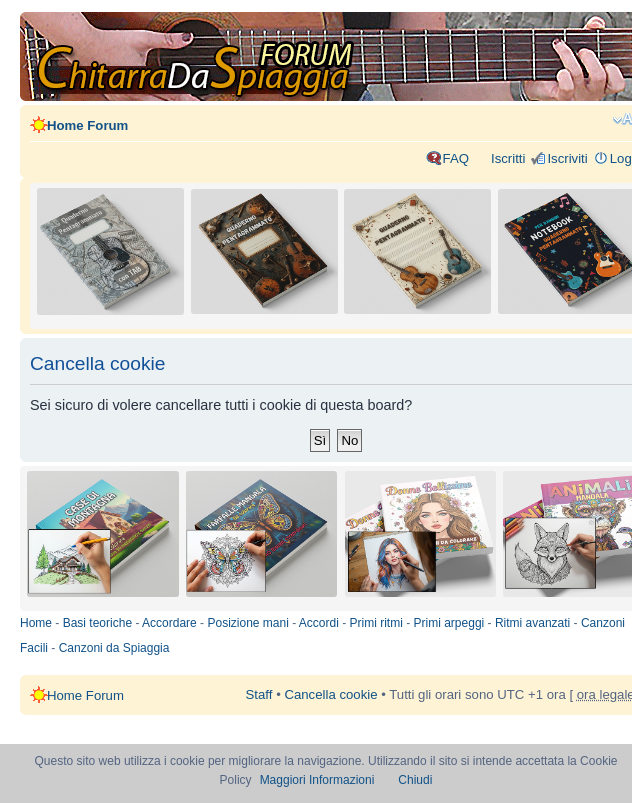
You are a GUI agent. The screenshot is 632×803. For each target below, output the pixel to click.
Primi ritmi (376, 623)
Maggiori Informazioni (317, 780)
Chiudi (415, 780)
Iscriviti (567, 158)
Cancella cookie (330, 694)
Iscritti (508, 158)
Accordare (169, 623)
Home (36, 623)
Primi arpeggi (449, 623)
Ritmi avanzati (532, 623)
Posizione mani (247, 623)
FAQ (456, 158)
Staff (259, 694)
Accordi (319, 623)
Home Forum (87, 125)
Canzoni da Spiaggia (114, 648)
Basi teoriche (97, 623)
